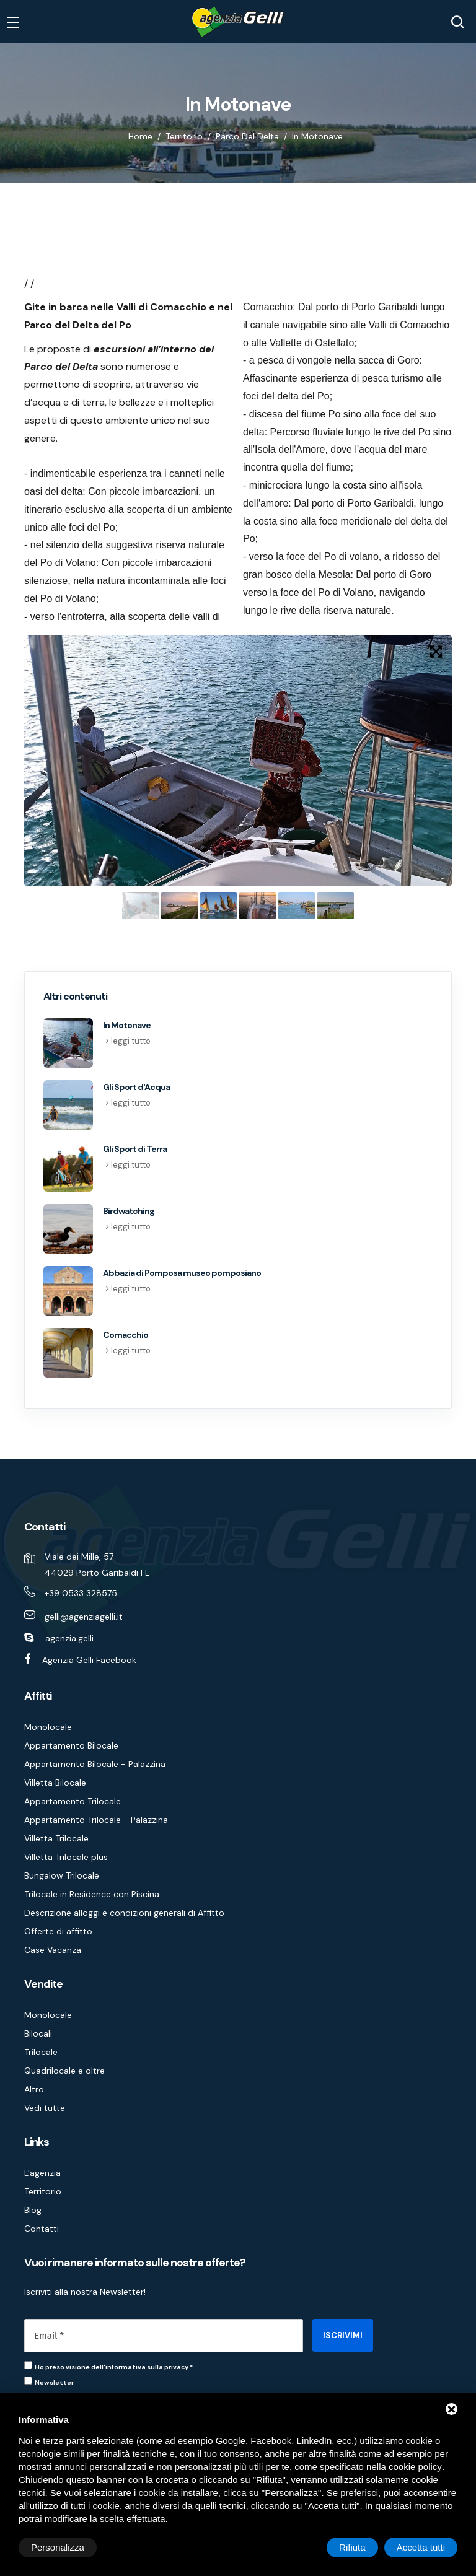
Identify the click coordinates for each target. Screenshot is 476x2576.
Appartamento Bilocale (71, 1745)
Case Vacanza (52, 1949)
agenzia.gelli (69, 1638)
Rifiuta (352, 2547)
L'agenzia (42, 2172)
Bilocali (38, 2033)
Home (140, 136)
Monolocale (48, 1726)
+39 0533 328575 (81, 1593)
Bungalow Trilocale (61, 1875)
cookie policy (415, 2466)
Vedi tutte (44, 2107)
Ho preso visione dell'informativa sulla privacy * (114, 2367)
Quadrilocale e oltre (64, 2070)
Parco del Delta (247, 136)
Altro (34, 2089)
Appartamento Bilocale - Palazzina (94, 1764)
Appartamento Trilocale (72, 1801)
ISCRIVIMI (343, 2335)
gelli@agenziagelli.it (84, 1616)
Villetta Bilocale (55, 1782)
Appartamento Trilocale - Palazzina (96, 1819)
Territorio (184, 136)
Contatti (41, 2228)
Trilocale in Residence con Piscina (91, 1894)
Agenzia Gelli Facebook (89, 1660)
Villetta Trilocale (56, 1838)
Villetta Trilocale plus (66, 1856)
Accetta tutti (421, 2547)
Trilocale (41, 2052)
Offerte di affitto (58, 1931)
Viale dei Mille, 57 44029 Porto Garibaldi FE (97, 1564)
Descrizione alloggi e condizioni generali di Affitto (124, 1912)
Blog (33, 2210)
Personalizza (57, 2547)
